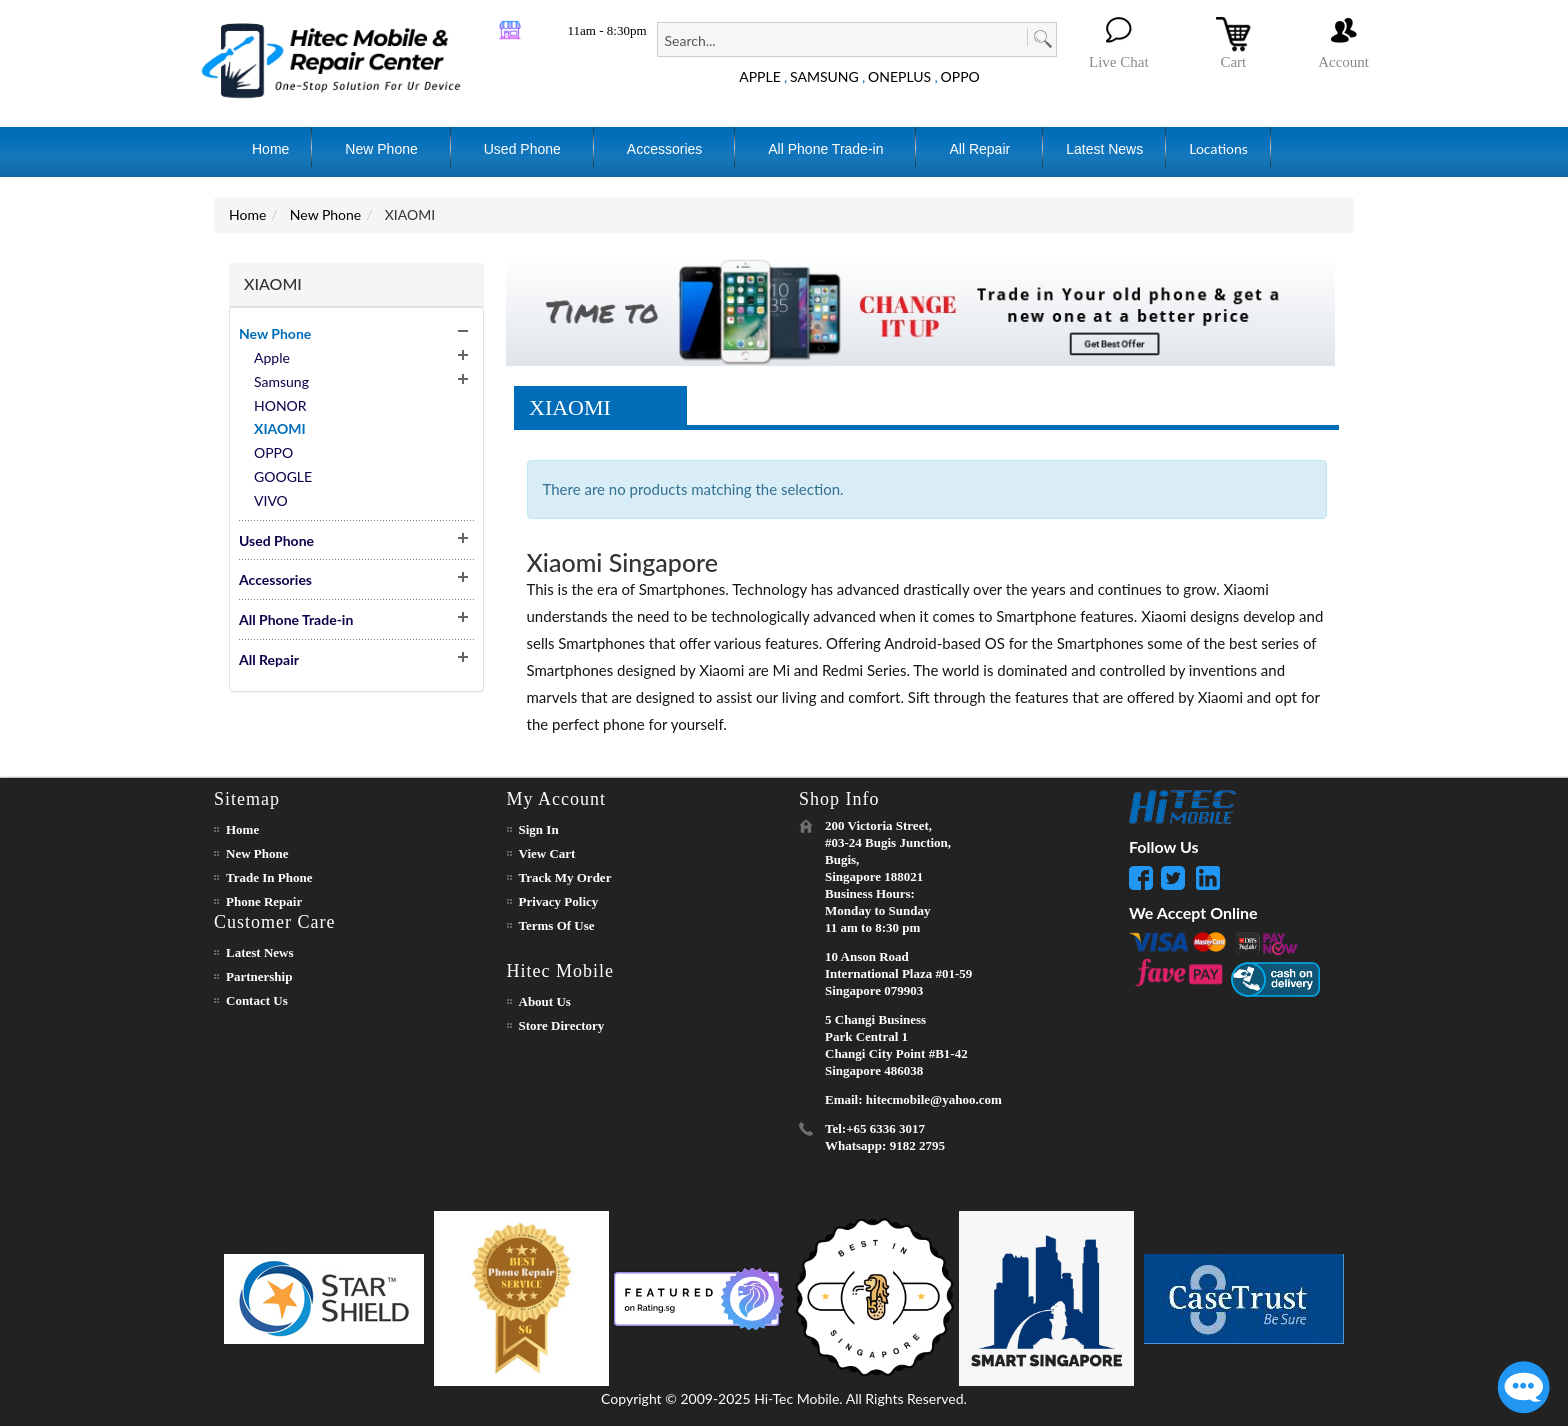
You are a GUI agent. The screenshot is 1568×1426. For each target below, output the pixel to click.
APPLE (760, 76)
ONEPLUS (899, 76)
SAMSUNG (824, 76)
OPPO (960, 76)
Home (247, 214)
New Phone (325, 214)
